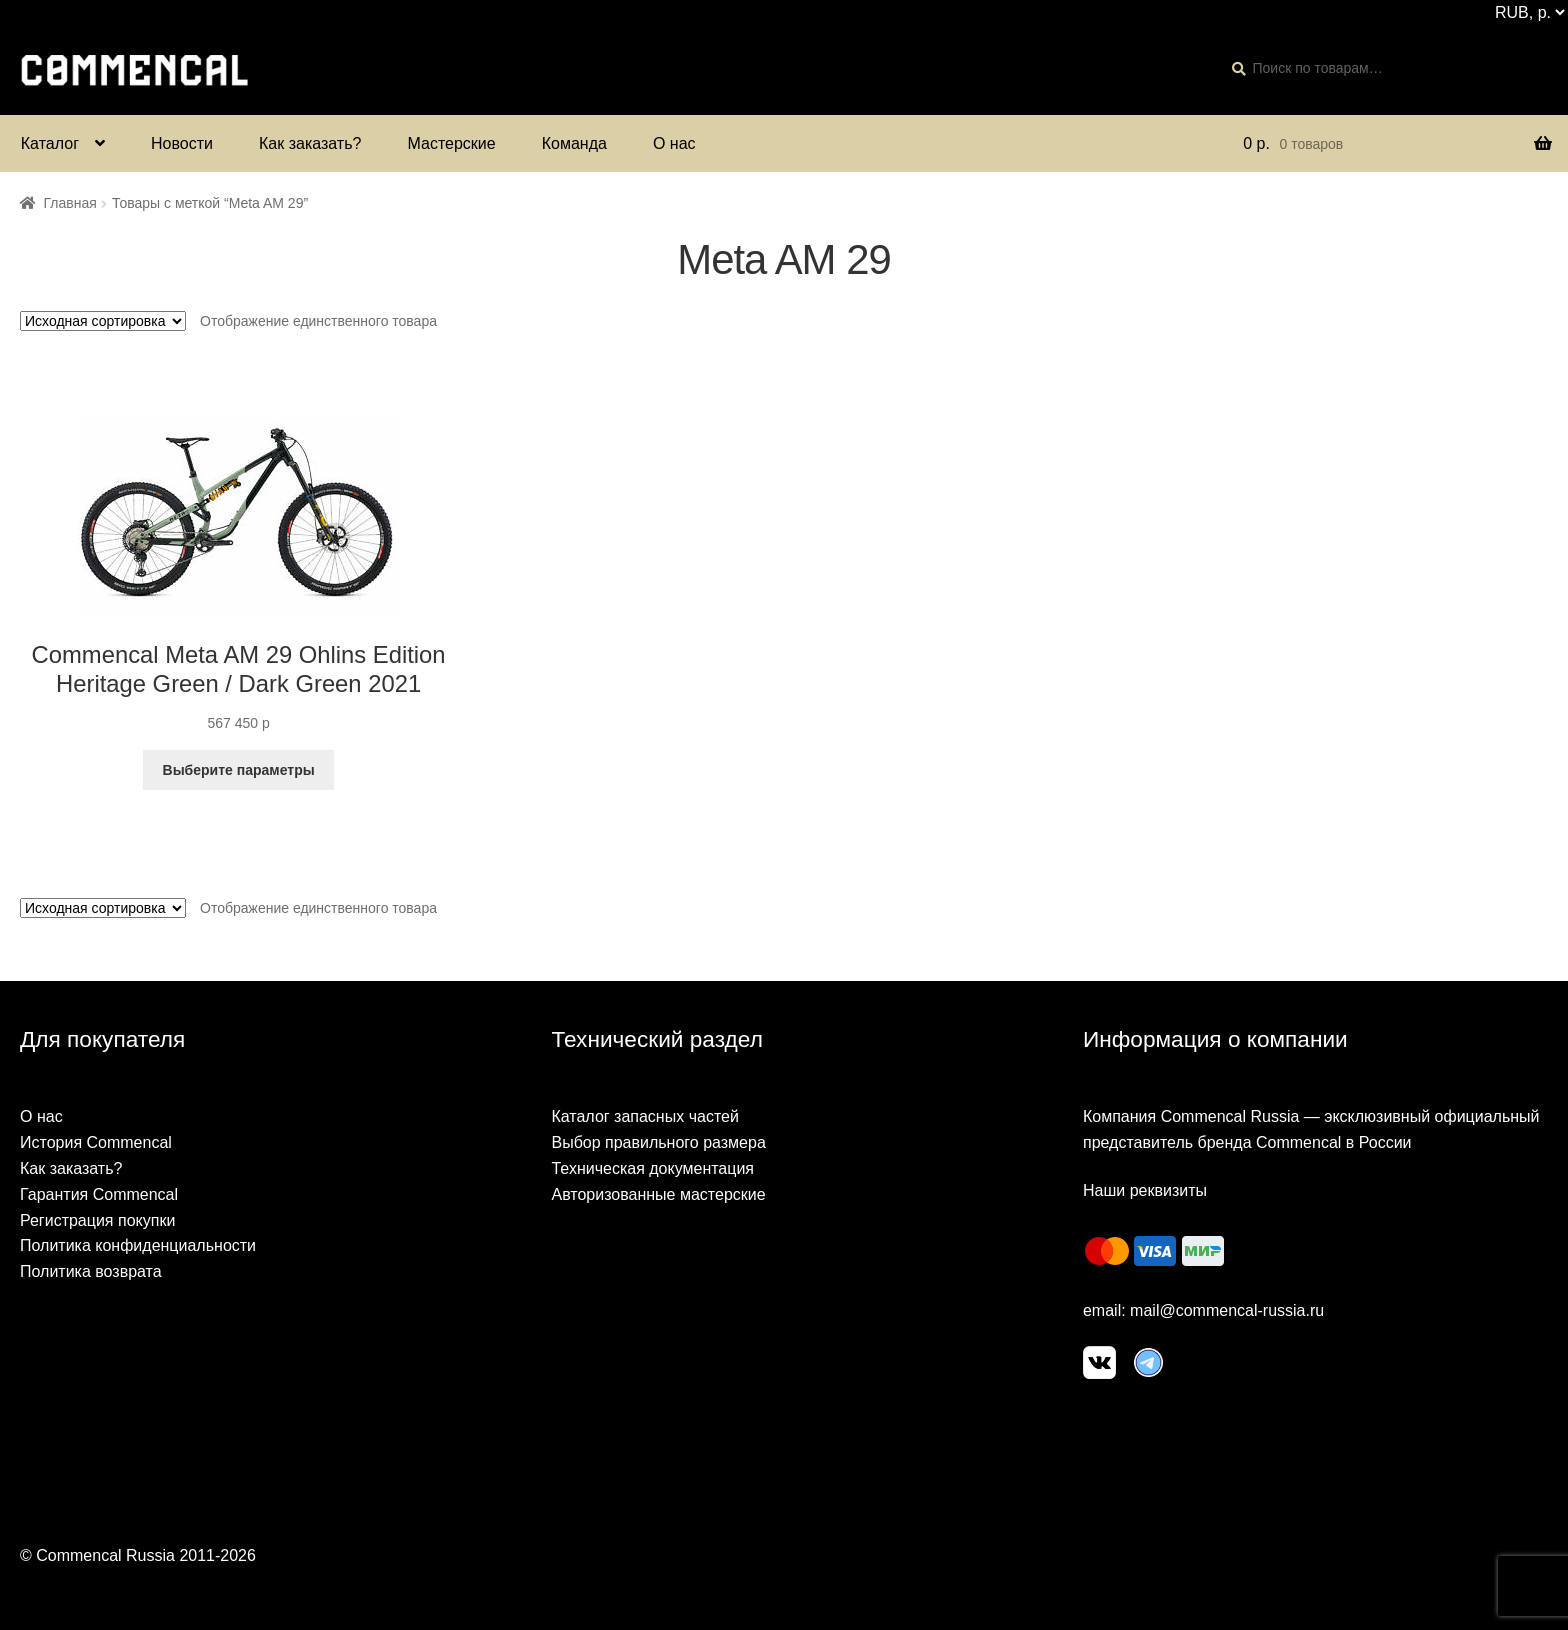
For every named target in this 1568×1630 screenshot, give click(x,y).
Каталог (50, 143)
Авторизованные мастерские (658, 1194)
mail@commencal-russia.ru (1227, 1310)
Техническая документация (652, 1168)
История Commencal (96, 1142)
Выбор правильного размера (658, 1142)
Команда (574, 143)
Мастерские (451, 143)
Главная (70, 203)
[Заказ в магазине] (103, 321)
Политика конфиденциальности (138, 1245)
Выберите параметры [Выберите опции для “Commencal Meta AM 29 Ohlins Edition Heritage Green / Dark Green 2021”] (239, 770)
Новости (182, 143)
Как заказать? (310, 143)
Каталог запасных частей (644, 1116)
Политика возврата (91, 1271)
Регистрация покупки (97, 1220)
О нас (674, 143)
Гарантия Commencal (99, 1194)
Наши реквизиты (1145, 1190)
